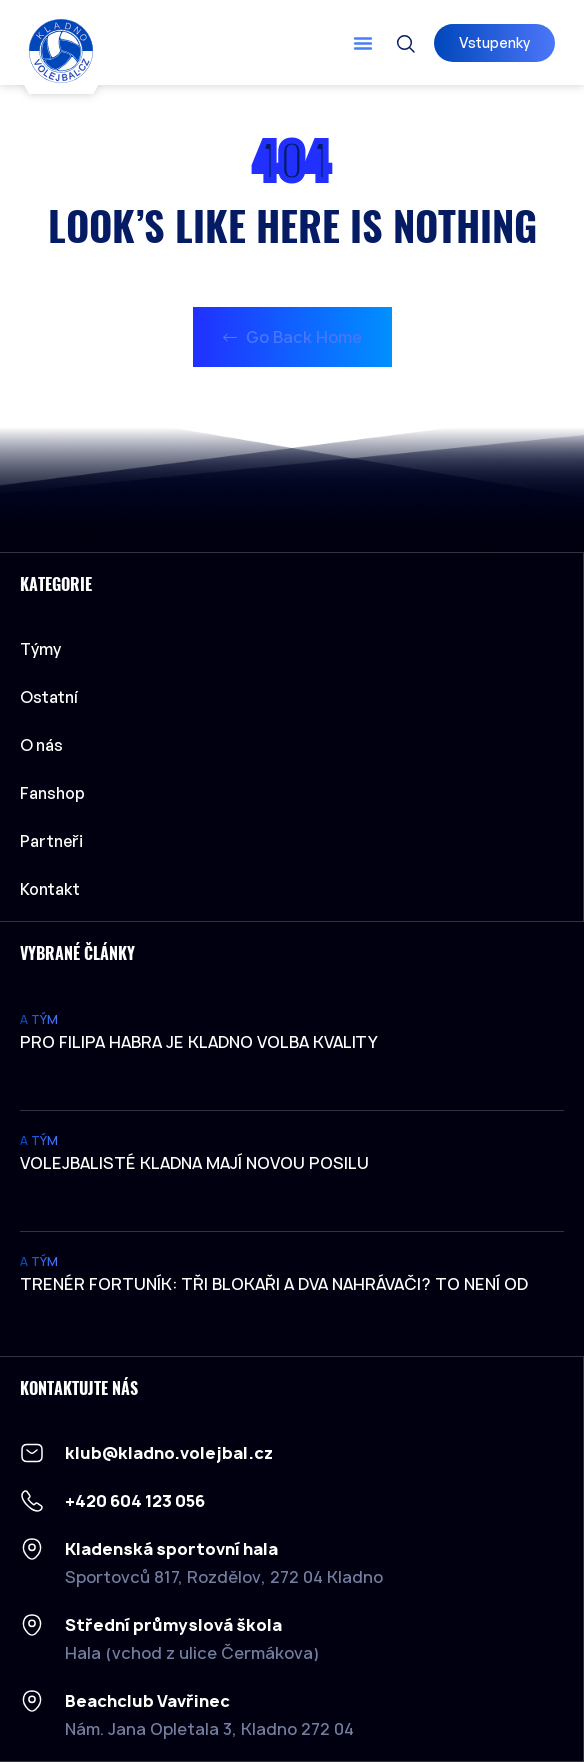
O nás (41, 745)
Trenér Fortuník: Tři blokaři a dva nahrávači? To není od (274, 1284)
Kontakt (50, 889)
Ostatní (54, 697)
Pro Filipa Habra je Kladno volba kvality (199, 1042)
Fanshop (52, 793)
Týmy (45, 649)
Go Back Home (292, 337)
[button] (363, 43)
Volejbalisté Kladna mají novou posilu (194, 1163)
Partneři (51, 841)
